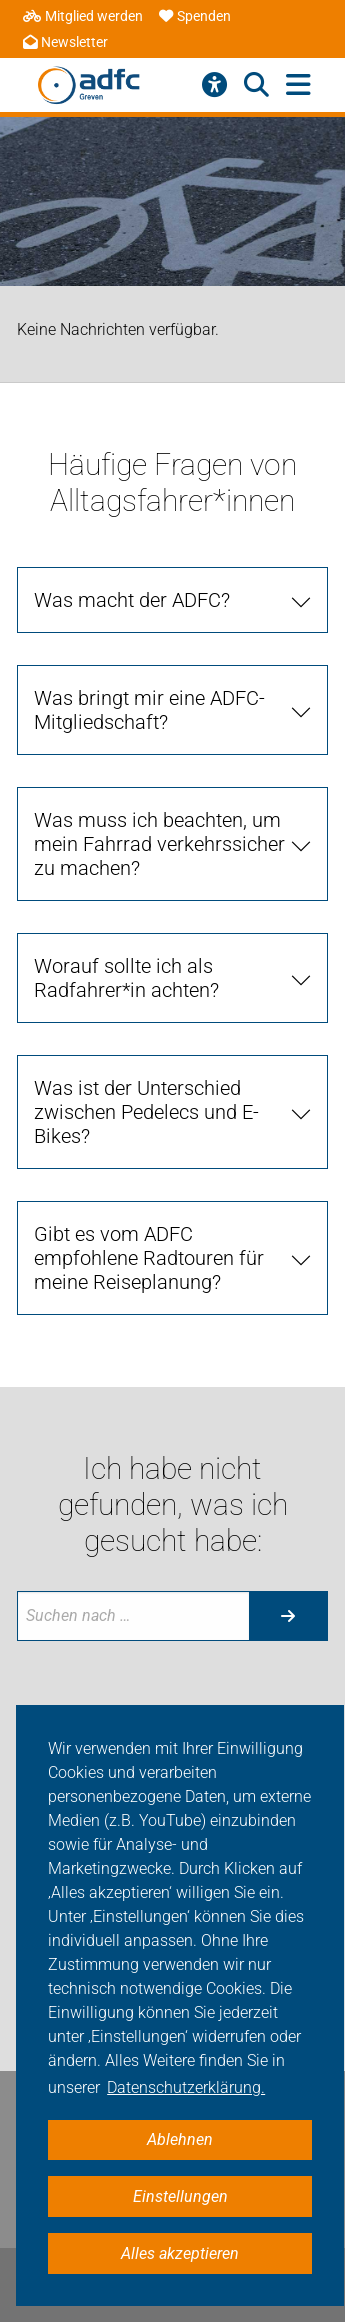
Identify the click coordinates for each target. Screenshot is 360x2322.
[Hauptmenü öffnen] (298, 85)
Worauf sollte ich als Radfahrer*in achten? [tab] (126, 978)
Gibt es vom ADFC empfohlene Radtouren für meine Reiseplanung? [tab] (149, 1258)
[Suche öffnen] (256, 85)
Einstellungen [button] (180, 2196)
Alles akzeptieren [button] (180, 2253)
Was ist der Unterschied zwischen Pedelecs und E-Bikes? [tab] (146, 1112)
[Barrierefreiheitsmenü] (214, 85)
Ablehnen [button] (180, 2139)
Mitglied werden (83, 16)
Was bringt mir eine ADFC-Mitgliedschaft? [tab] (149, 710)
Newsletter (65, 42)
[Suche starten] (288, 1616)
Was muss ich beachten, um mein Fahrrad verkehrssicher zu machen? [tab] (159, 844)
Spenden (195, 16)
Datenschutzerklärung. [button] (186, 2087)
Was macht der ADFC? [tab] (132, 600)
